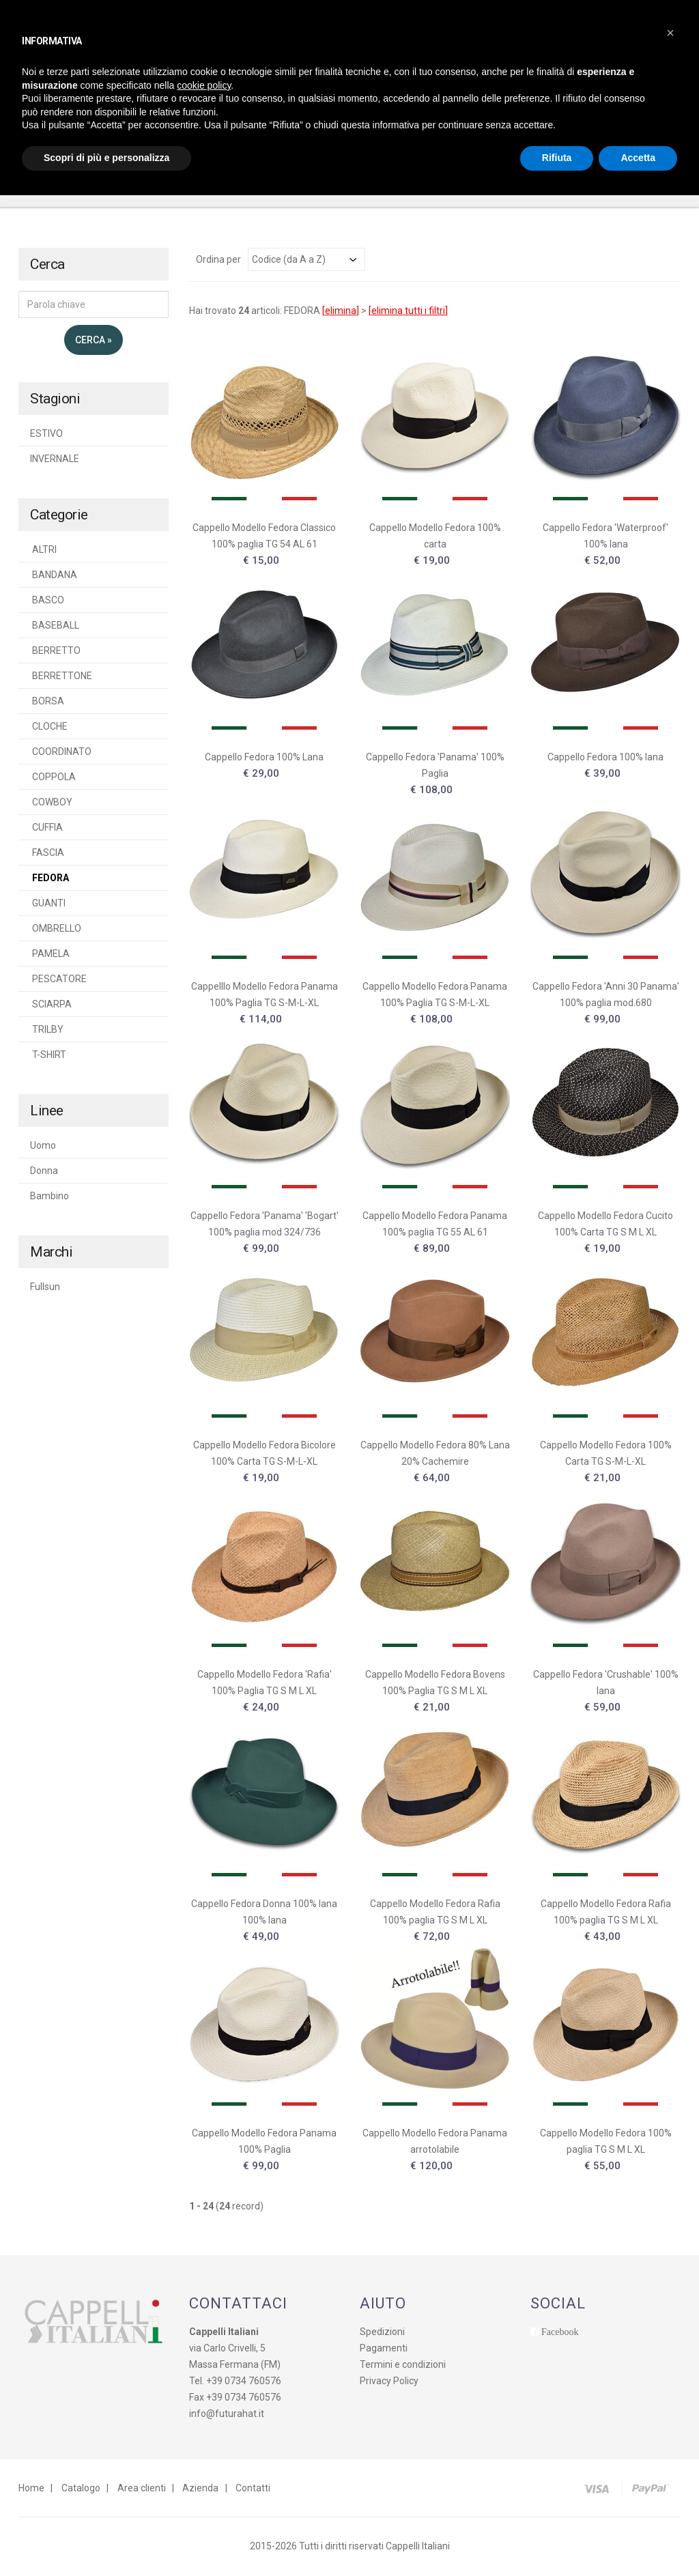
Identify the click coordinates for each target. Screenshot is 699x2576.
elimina (340, 311)
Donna (44, 1172)
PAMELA (50, 954)
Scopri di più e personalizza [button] (106, 157)
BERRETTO (55, 651)
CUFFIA (46, 828)
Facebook (559, 2333)
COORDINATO (60, 752)
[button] (670, 33)
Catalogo (80, 2489)
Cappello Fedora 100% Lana (264, 758)
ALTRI (43, 550)
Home (31, 2489)
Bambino (49, 1197)
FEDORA (49, 879)
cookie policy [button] (204, 85)
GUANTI (48, 904)
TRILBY (46, 1030)
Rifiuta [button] (557, 157)
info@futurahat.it (226, 2414)
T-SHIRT (48, 1055)
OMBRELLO (55, 929)
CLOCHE (49, 727)
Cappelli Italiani (418, 2547)
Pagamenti (384, 2349)
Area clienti (140, 2489)
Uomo (43, 1146)
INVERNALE (54, 460)
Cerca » (93, 341)
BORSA (47, 702)
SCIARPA (51, 1005)
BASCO (47, 601)
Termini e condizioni (403, 2365)
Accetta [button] (637, 157)
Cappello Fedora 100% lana (605, 758)
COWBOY (51, 803)
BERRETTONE (61, 677)
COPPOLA (53, 778)
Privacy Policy (389, 2382)
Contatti (250, 2489)
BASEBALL (54, 626)
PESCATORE (58, 980)
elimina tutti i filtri (408, 311)
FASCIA (47, 853)
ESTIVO (46, 434)
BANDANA (53, 576)
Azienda (199, 2489)
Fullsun (45, 1288)
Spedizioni (382, 2333)
